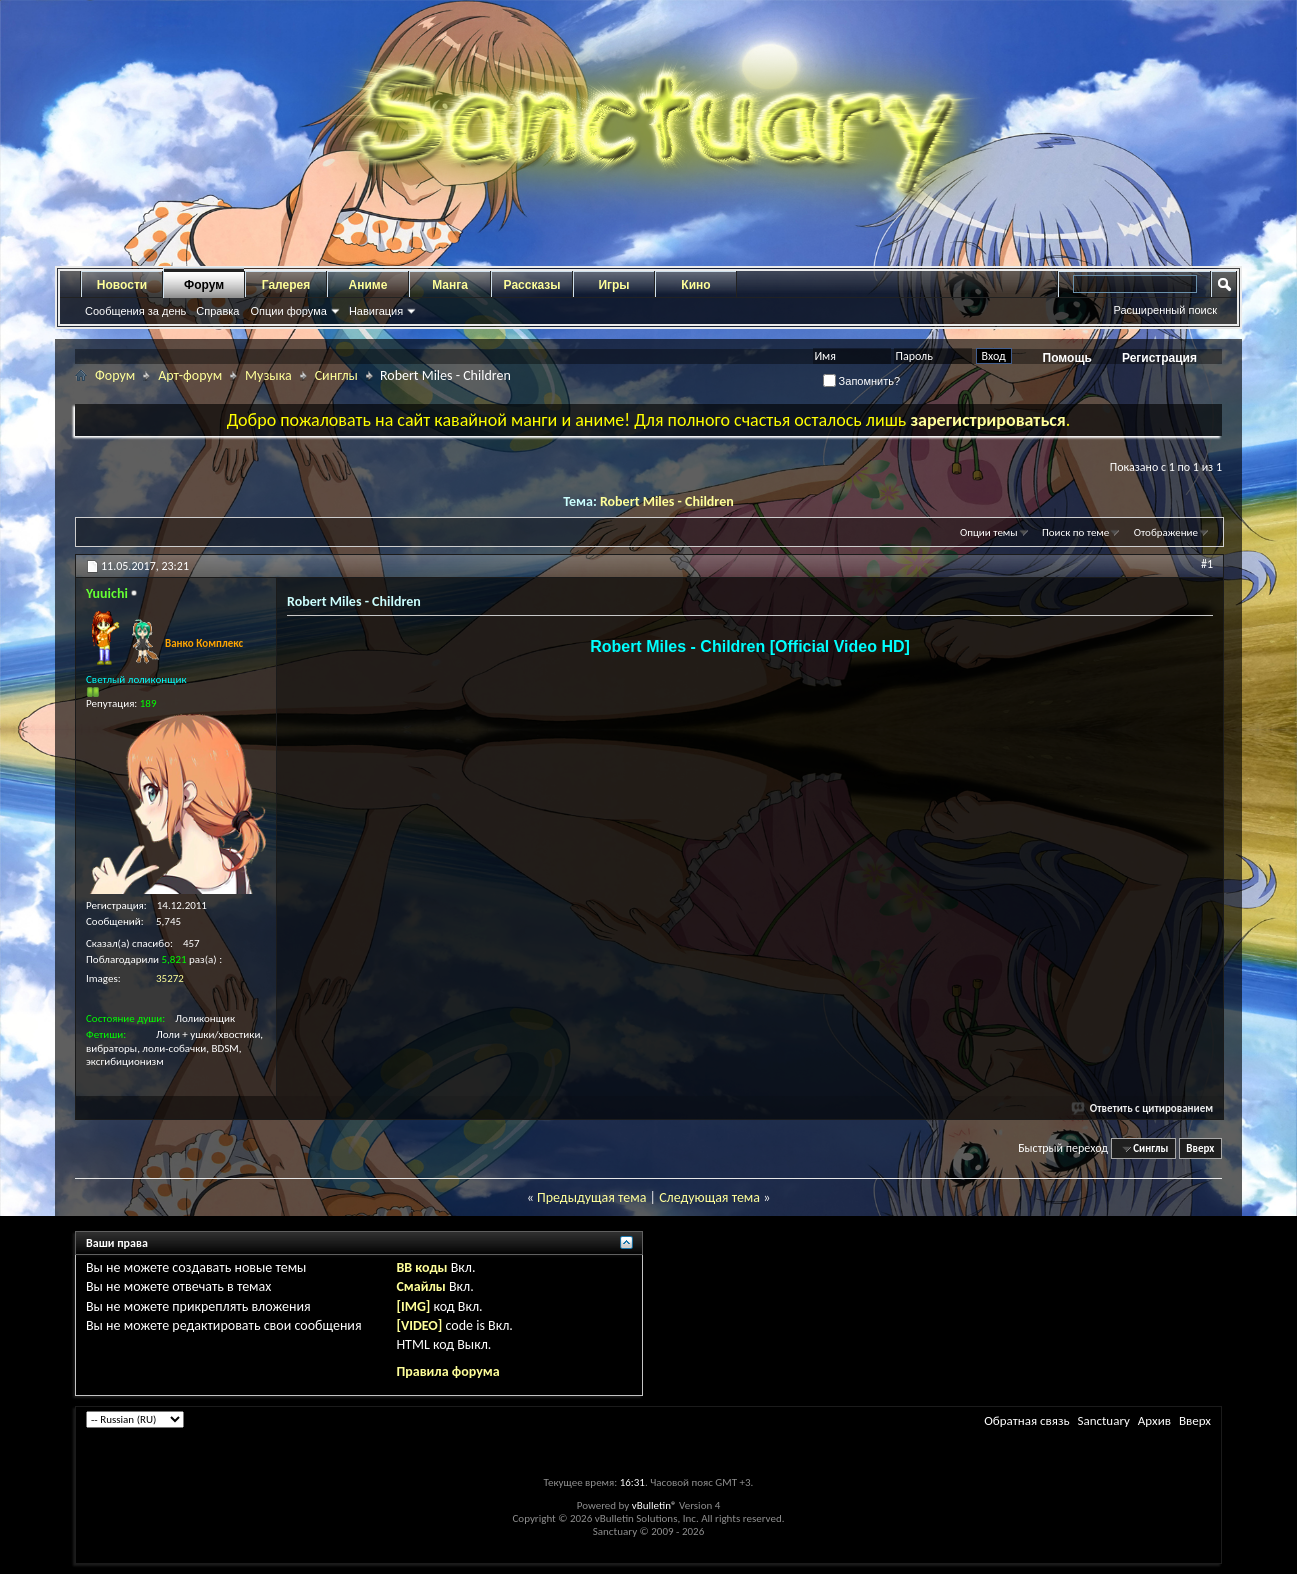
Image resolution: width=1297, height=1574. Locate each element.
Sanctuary (1103, 1420)
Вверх (1200, 1148)
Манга (450, 285)
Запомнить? (862, 381)
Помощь (1067, 358)
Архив (1154, 1420)
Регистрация (1159, 358)
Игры (613, 285)
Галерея (286, 285)
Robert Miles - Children (667, 501)
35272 (170, 978)
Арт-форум (190, 375)
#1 (1207, 564)
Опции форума (288, 311)
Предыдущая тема (591, 1197)
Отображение (1166, 532)
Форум (204, 285)
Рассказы (532, 285)
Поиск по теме (1075, 532)
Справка (217, 311)
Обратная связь (1026, 1420)
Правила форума (447, 1371)
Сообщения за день (135, 311)
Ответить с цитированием (1143, 1108)
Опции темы (989, 532)
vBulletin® (654, 1505)
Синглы (336, 375)
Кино (695, 285)
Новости (122, 285)
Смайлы (420, 1286)
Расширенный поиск (1165, 310)
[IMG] (413, 1306)
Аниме (368, 285)
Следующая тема (709, 1197)
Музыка (268, 375)
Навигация (376, 311)
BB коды (421, 1267)
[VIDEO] (419, 1325)
